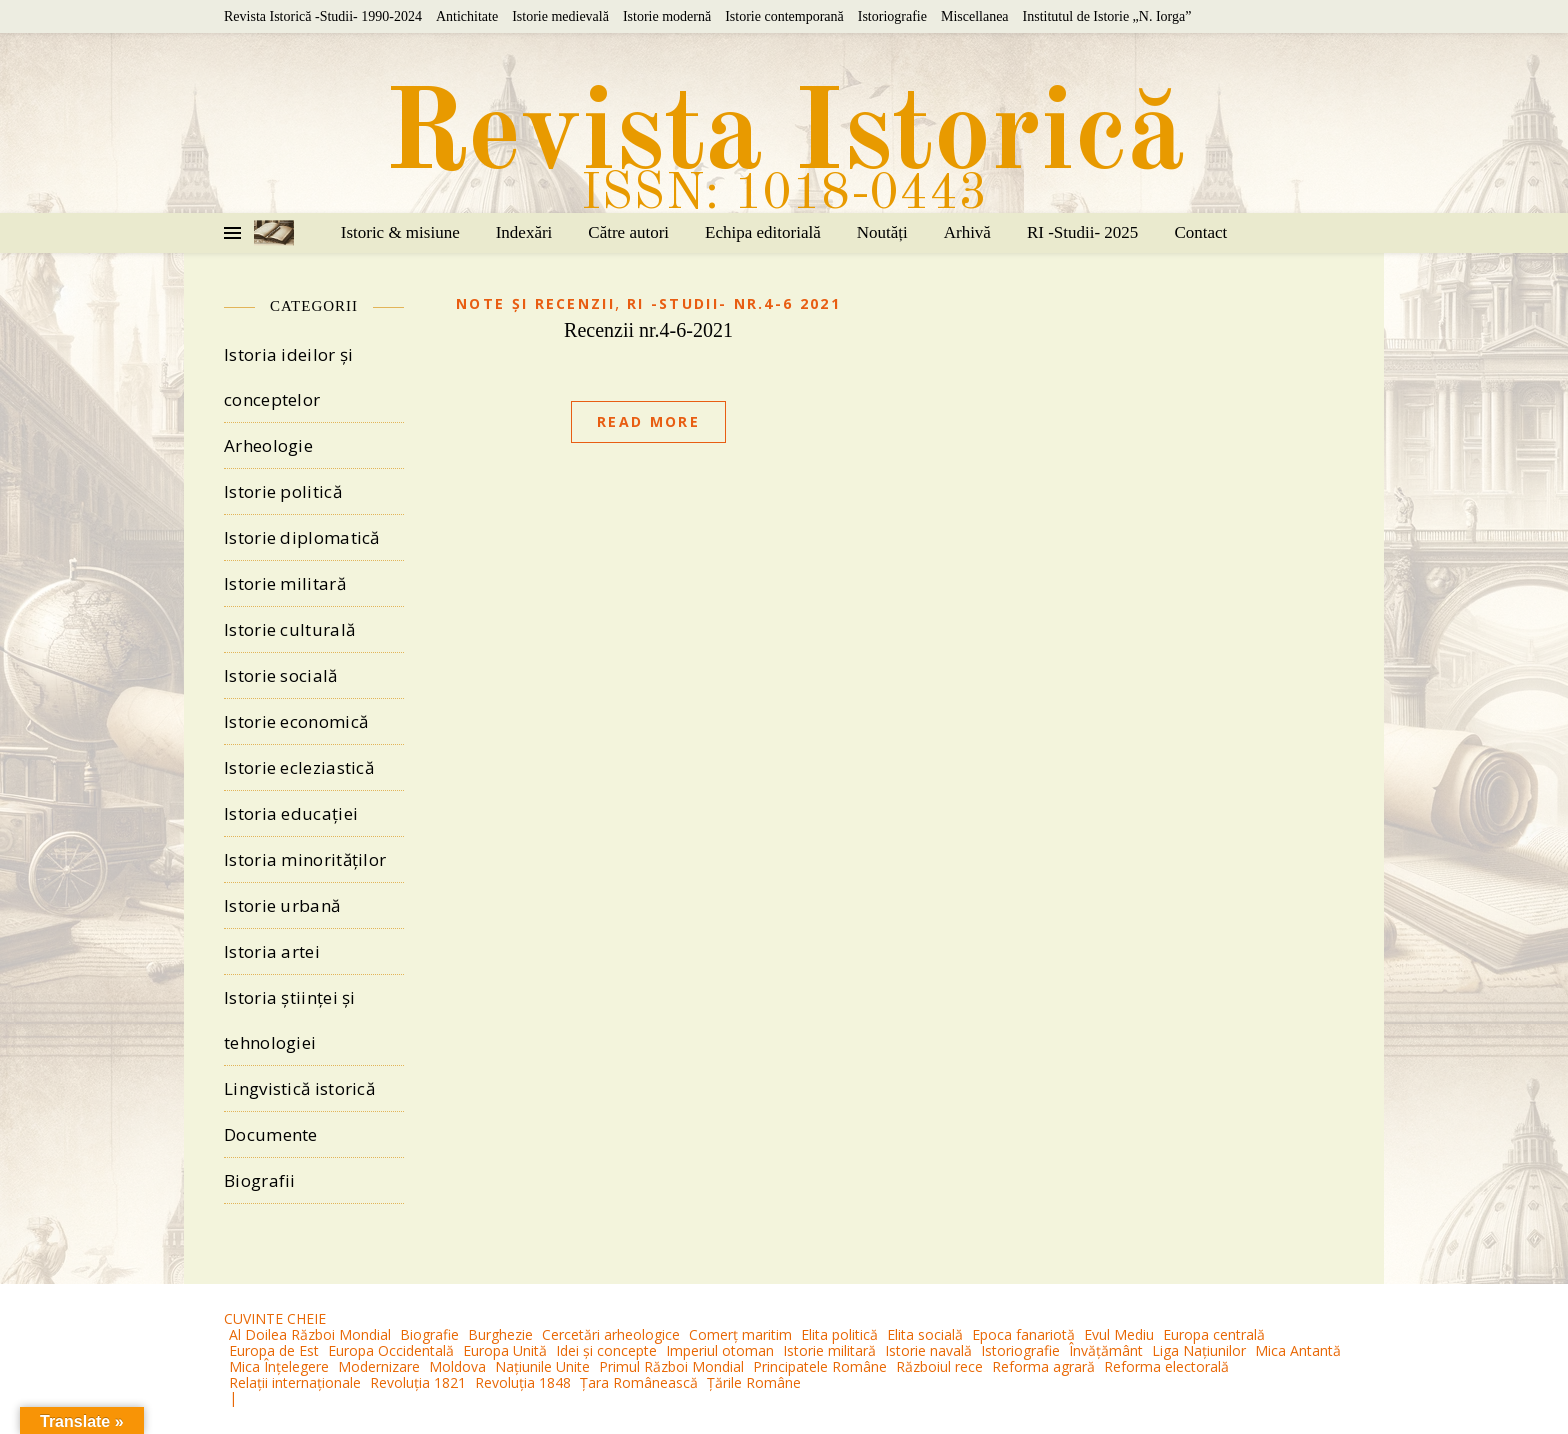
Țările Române (754, 1382)
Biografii (260, 1180)
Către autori (628, 232)
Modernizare (379, 1366)
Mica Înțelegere (279, 1366)
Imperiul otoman (720, 1350)
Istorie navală (928, 1350)
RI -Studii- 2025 (1082, 232)
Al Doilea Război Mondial (310, 1334)
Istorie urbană (282, 905)
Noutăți (882, 232)
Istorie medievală (560, 16)
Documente (271, 1134)
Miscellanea (975, 16)
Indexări (524, 232)
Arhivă (967, 232)
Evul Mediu (1119, 1334)
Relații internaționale (295, 1382)
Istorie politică (283, 491)
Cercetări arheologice (611, 1334)
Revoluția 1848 (523, 1382)
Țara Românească (639, 1382)
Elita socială (925, 1334)
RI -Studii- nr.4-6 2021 (734, 303)
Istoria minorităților (305, 859)
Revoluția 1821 (418, 1382)
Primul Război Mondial (671, 1366)
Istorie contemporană (784, 16)
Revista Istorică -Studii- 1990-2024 (323, 16)
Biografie (429, 1334)
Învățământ (1106, 1350)
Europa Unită (505, 1350)
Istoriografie (892, 16)
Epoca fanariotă (1023, 1334)
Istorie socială (281, 675)
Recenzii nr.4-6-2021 (648, 330)
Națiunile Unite (542, 1366)
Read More (648, 421)
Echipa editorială (763, 232)
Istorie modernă (667, 16)
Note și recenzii (535, 303)
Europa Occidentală (391, 1350)
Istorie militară (285, 583)
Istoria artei (272, 951)
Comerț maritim (740, 1334)
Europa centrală (1214, 1334)
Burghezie (500, 1334)
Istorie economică (296, 721)
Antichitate (467, 16)
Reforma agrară (1043, 1366)
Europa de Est (274, 1350)
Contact (1200, 232)
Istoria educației (291, 813)
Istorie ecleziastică (299, 767)
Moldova (457, 1366)
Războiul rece (939, 1366)
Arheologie (268, 445)
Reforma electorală (1166, 1366)
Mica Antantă (1298, 1350)
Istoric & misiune (400, 232)
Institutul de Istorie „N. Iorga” (1107, 16)
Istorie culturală (289, 629)
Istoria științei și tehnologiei (290, 1020)
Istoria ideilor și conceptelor (288, 377)
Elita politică (839, 1334)
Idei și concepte (606, 1350)
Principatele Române (820, 1366)
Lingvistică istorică (299, 1088)
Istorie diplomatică (302, 537)
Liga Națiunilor (1199, 1350)
